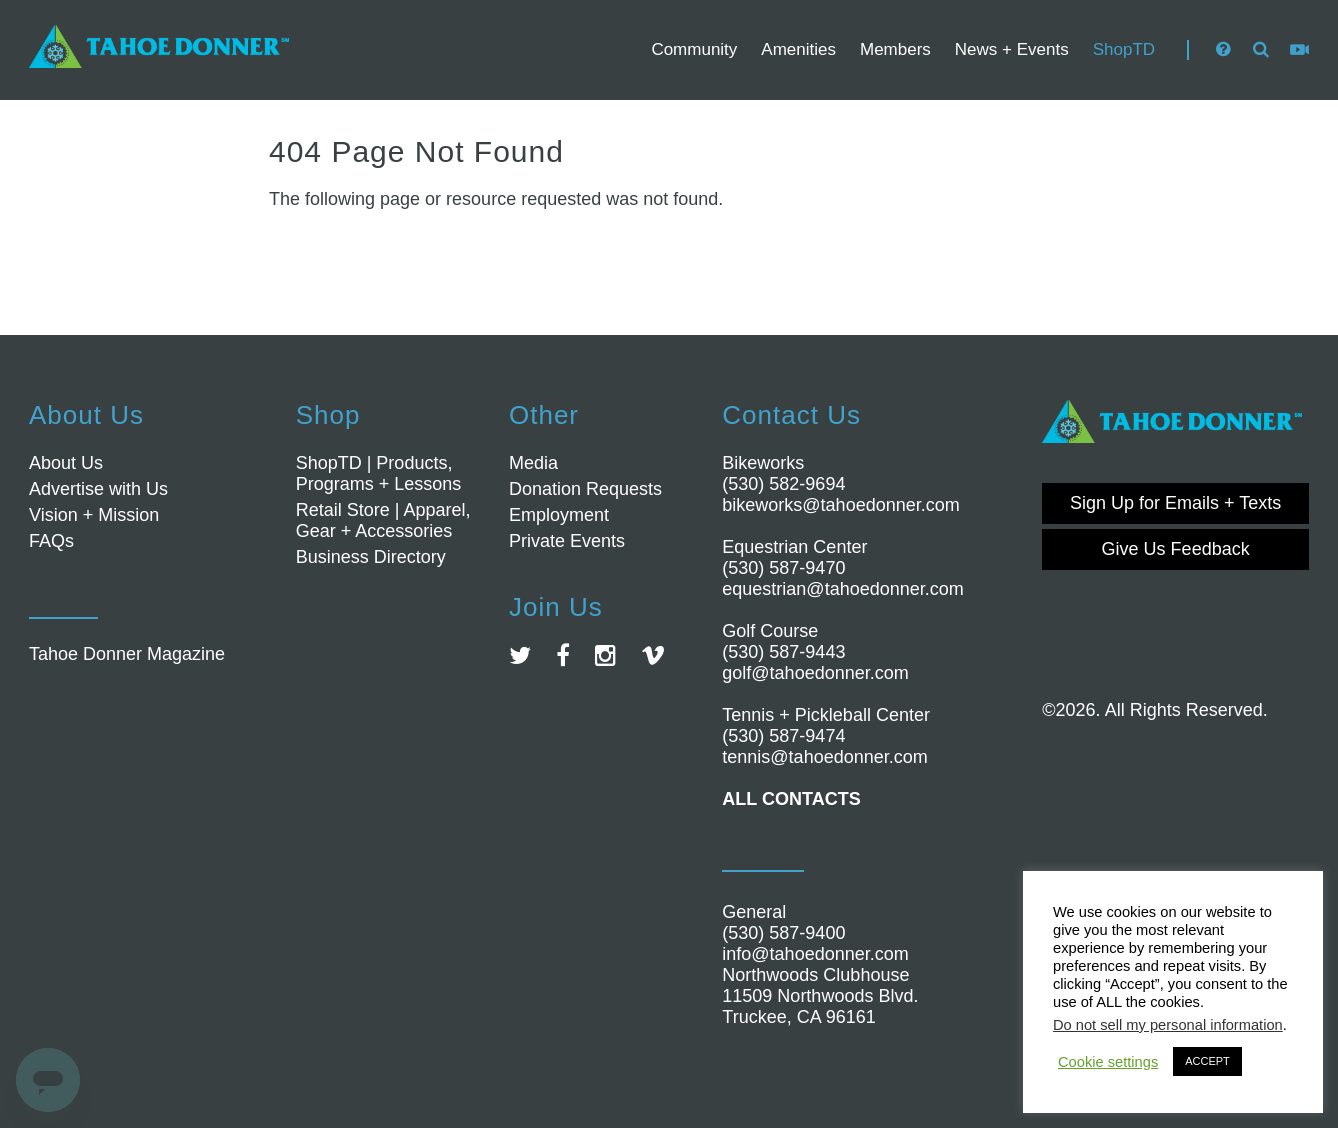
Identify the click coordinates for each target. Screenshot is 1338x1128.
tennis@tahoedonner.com (824, 757)
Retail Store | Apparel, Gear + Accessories (383, 520)
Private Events (567, 541)
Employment (559, 515)
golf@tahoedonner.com (815, 673)
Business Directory (371, 557)
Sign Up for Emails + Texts (1175, 503)
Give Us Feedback (1176, 549)
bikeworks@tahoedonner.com (840, 505)
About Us (66, 463)
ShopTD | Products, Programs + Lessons (379, 473)
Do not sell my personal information (1168, 1025)
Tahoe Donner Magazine (127, 654)
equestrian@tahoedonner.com (842, 589)
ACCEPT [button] (1207, 1061)
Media (533, 463)
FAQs (51, 541)
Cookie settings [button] (1108, 1062)
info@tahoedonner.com (815, 954)
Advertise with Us (98, 489)
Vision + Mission (94, 515)
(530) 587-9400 (783, 933)
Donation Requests (585, 489)
